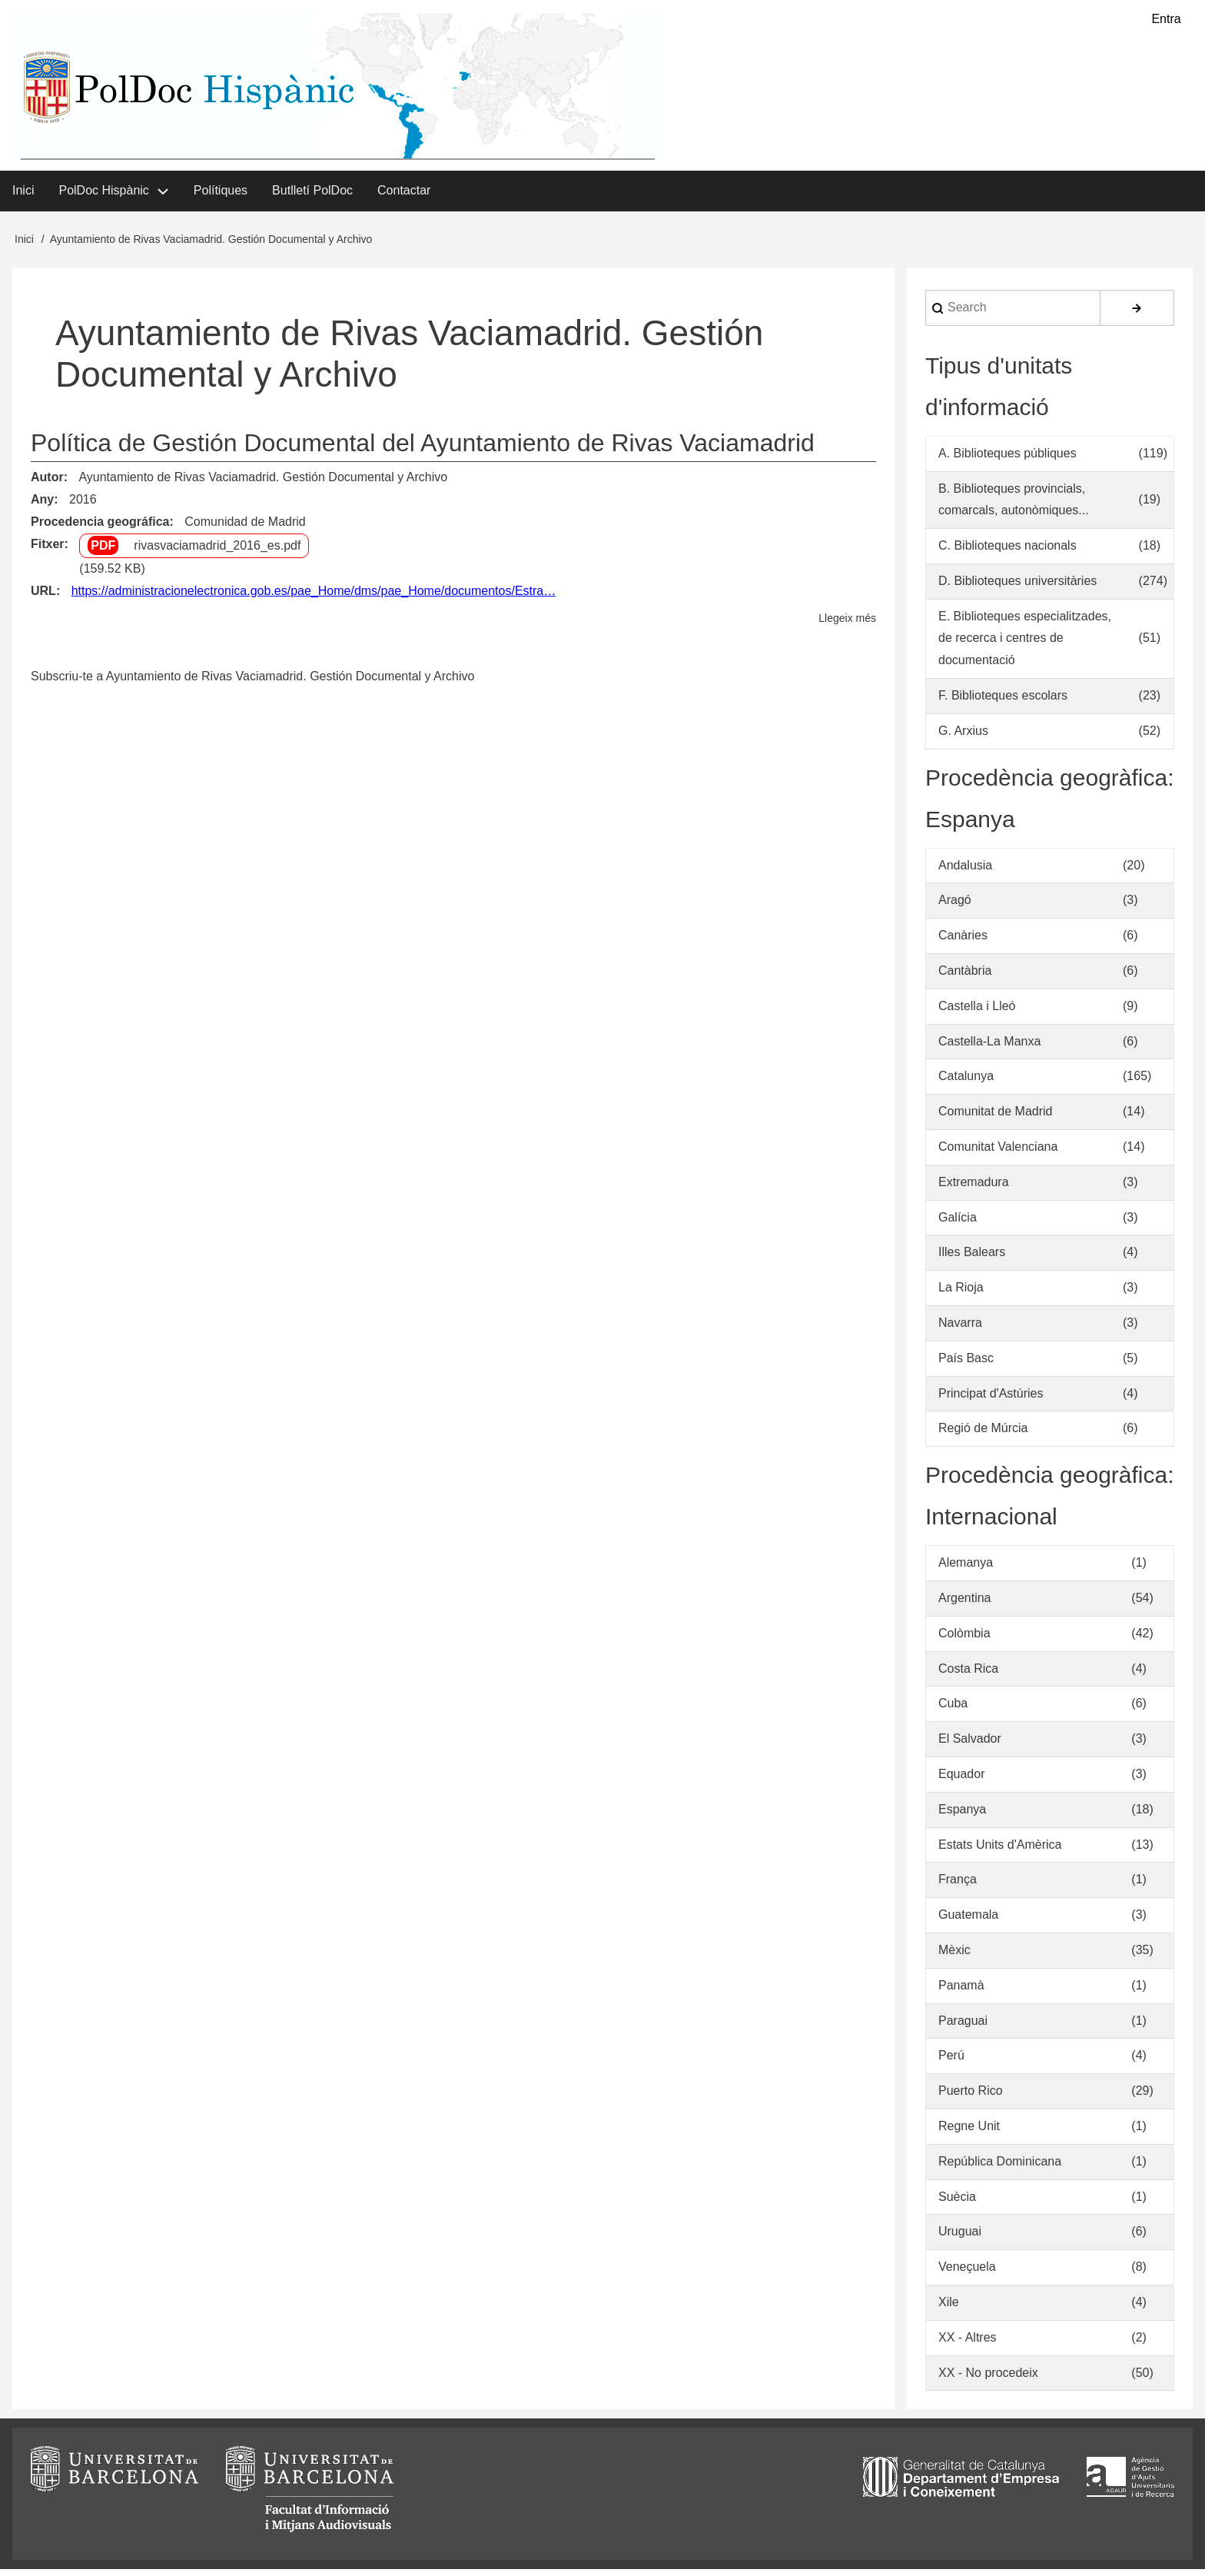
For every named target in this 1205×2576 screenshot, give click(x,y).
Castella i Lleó (977, 1012)
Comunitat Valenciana (997, 1152)
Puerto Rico (970, 2096)
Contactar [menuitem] (403, 196)
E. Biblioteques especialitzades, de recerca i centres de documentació (1024, 644)
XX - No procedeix (988, 2378)
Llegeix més (847, 624)
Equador (961, 1780)
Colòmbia (964, 1639)
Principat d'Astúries (990, 1399)
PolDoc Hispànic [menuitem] (103, 196)
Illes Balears (971, 1258)
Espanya (962, 1815)
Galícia (957, 1223)
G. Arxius (963, 736)
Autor (47, 483)
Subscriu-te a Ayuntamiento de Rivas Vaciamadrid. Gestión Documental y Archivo (252, 682)
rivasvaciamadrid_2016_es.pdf (217, 551)
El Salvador (969, 1744)
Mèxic (954, 1956)
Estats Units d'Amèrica (999, 1850)
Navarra (960, 1328)
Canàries (963, 941)
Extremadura (973, 1188)
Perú (951, 2062)
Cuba (953, 1710)
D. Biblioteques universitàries (1017, 586)
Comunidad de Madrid (244, 527)
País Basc (966, 1364)
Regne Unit (969, 2132)
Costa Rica (968, 1674)
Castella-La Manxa (989, 1047)
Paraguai (963, 2026)
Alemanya (965, 1568)
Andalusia (965, 871)
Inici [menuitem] (23, 196)
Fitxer (48, 550)
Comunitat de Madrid (995, 1117)
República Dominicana (999, 2167)
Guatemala (968, 1920)
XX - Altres (967, 2343)
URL (43, 596)
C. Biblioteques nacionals (1007, 551)
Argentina (964, 1603)
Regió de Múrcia (983, 1434)
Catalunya (966, 1082)
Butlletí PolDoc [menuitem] (312, 196)
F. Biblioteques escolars (1002, 701)
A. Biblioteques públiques (1007, 459)
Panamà (961, 1991)
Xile (948, 2308)
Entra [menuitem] (1165, 19)
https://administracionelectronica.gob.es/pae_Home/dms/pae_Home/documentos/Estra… (313, 596)
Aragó (954, 906)
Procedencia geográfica (100, 527)
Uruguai (959, 2238)
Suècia (957, 2202)
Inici (24, 245)
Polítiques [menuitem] (220, 196)
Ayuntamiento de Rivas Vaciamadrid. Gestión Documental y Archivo (262, 483)
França (957, 1886)
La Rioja (961, 1293)
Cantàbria (964, 976)
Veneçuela (967, 2272)
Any (42, 505)
